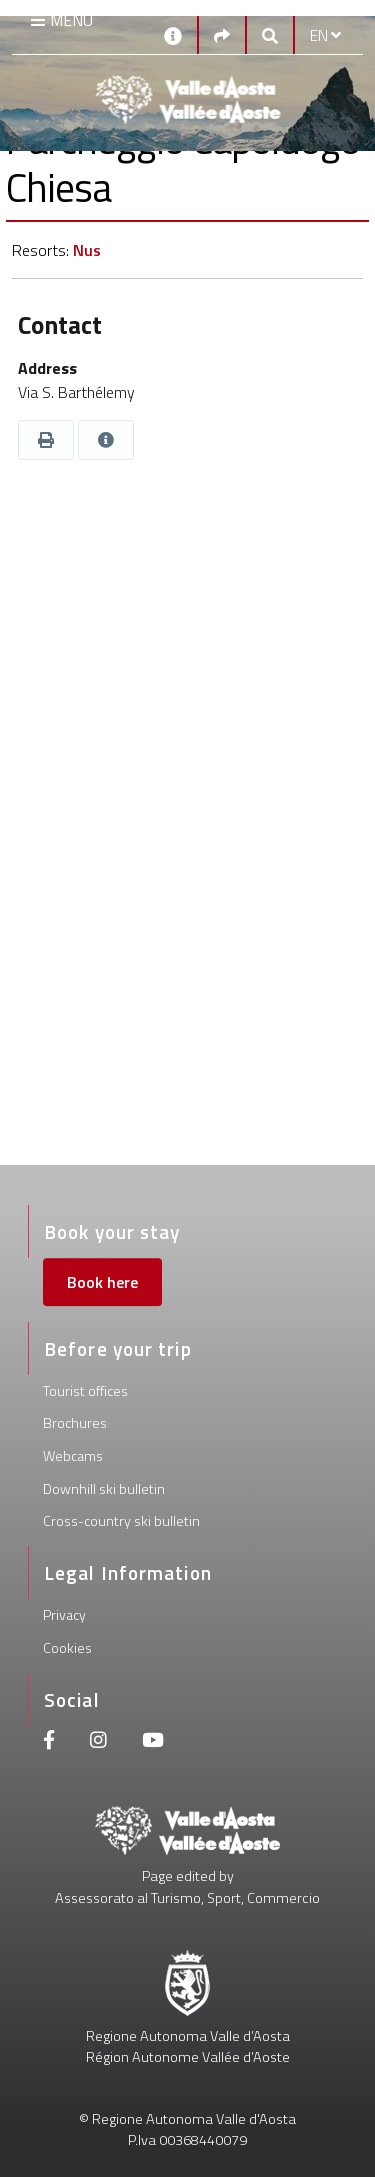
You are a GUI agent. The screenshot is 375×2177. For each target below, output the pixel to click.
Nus (87, 250)
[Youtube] (153, 1742)
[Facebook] (49, 1742)
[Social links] (222, 35)
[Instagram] (98, 1742)
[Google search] (270, 35)
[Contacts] (173, 34)
